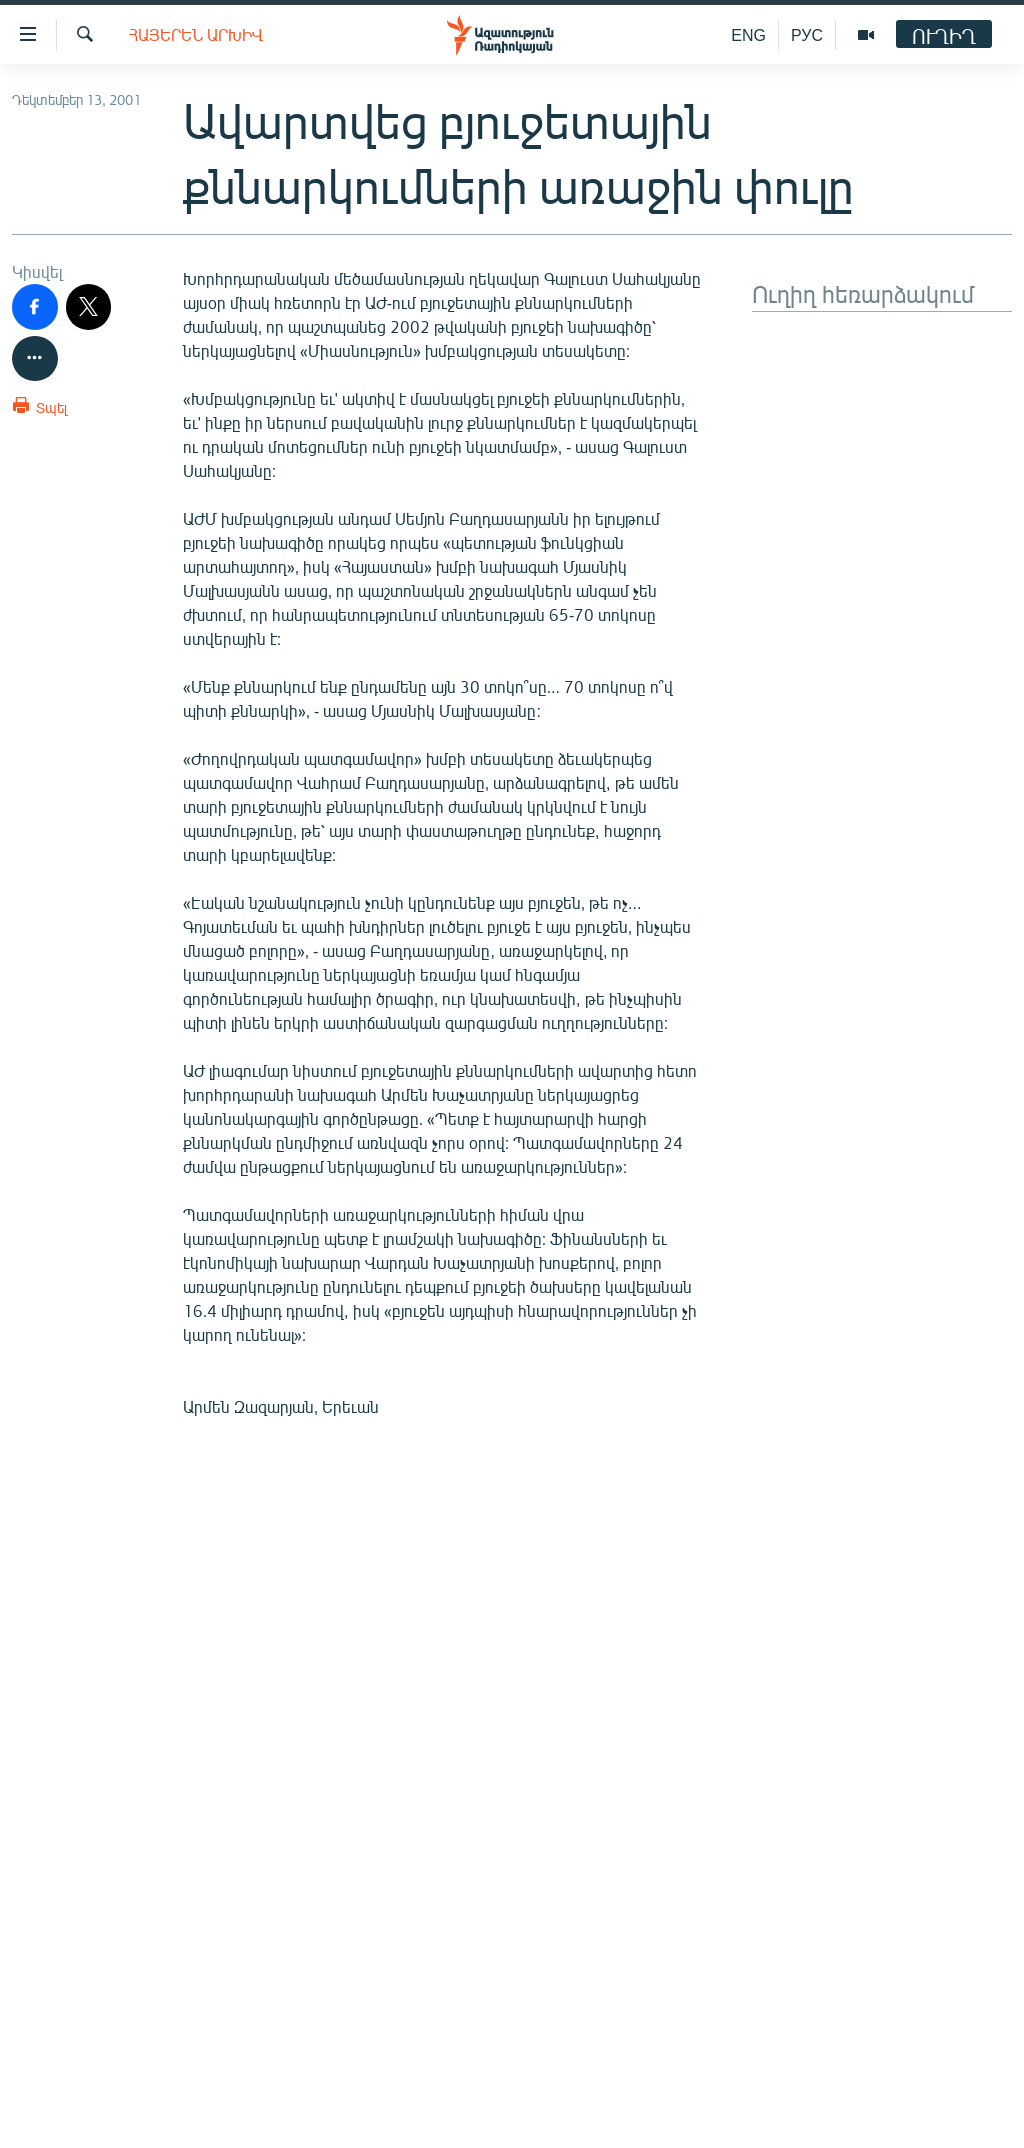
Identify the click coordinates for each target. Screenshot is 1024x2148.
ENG (748, 34)
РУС (807, 34)
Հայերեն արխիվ (196, 34)
